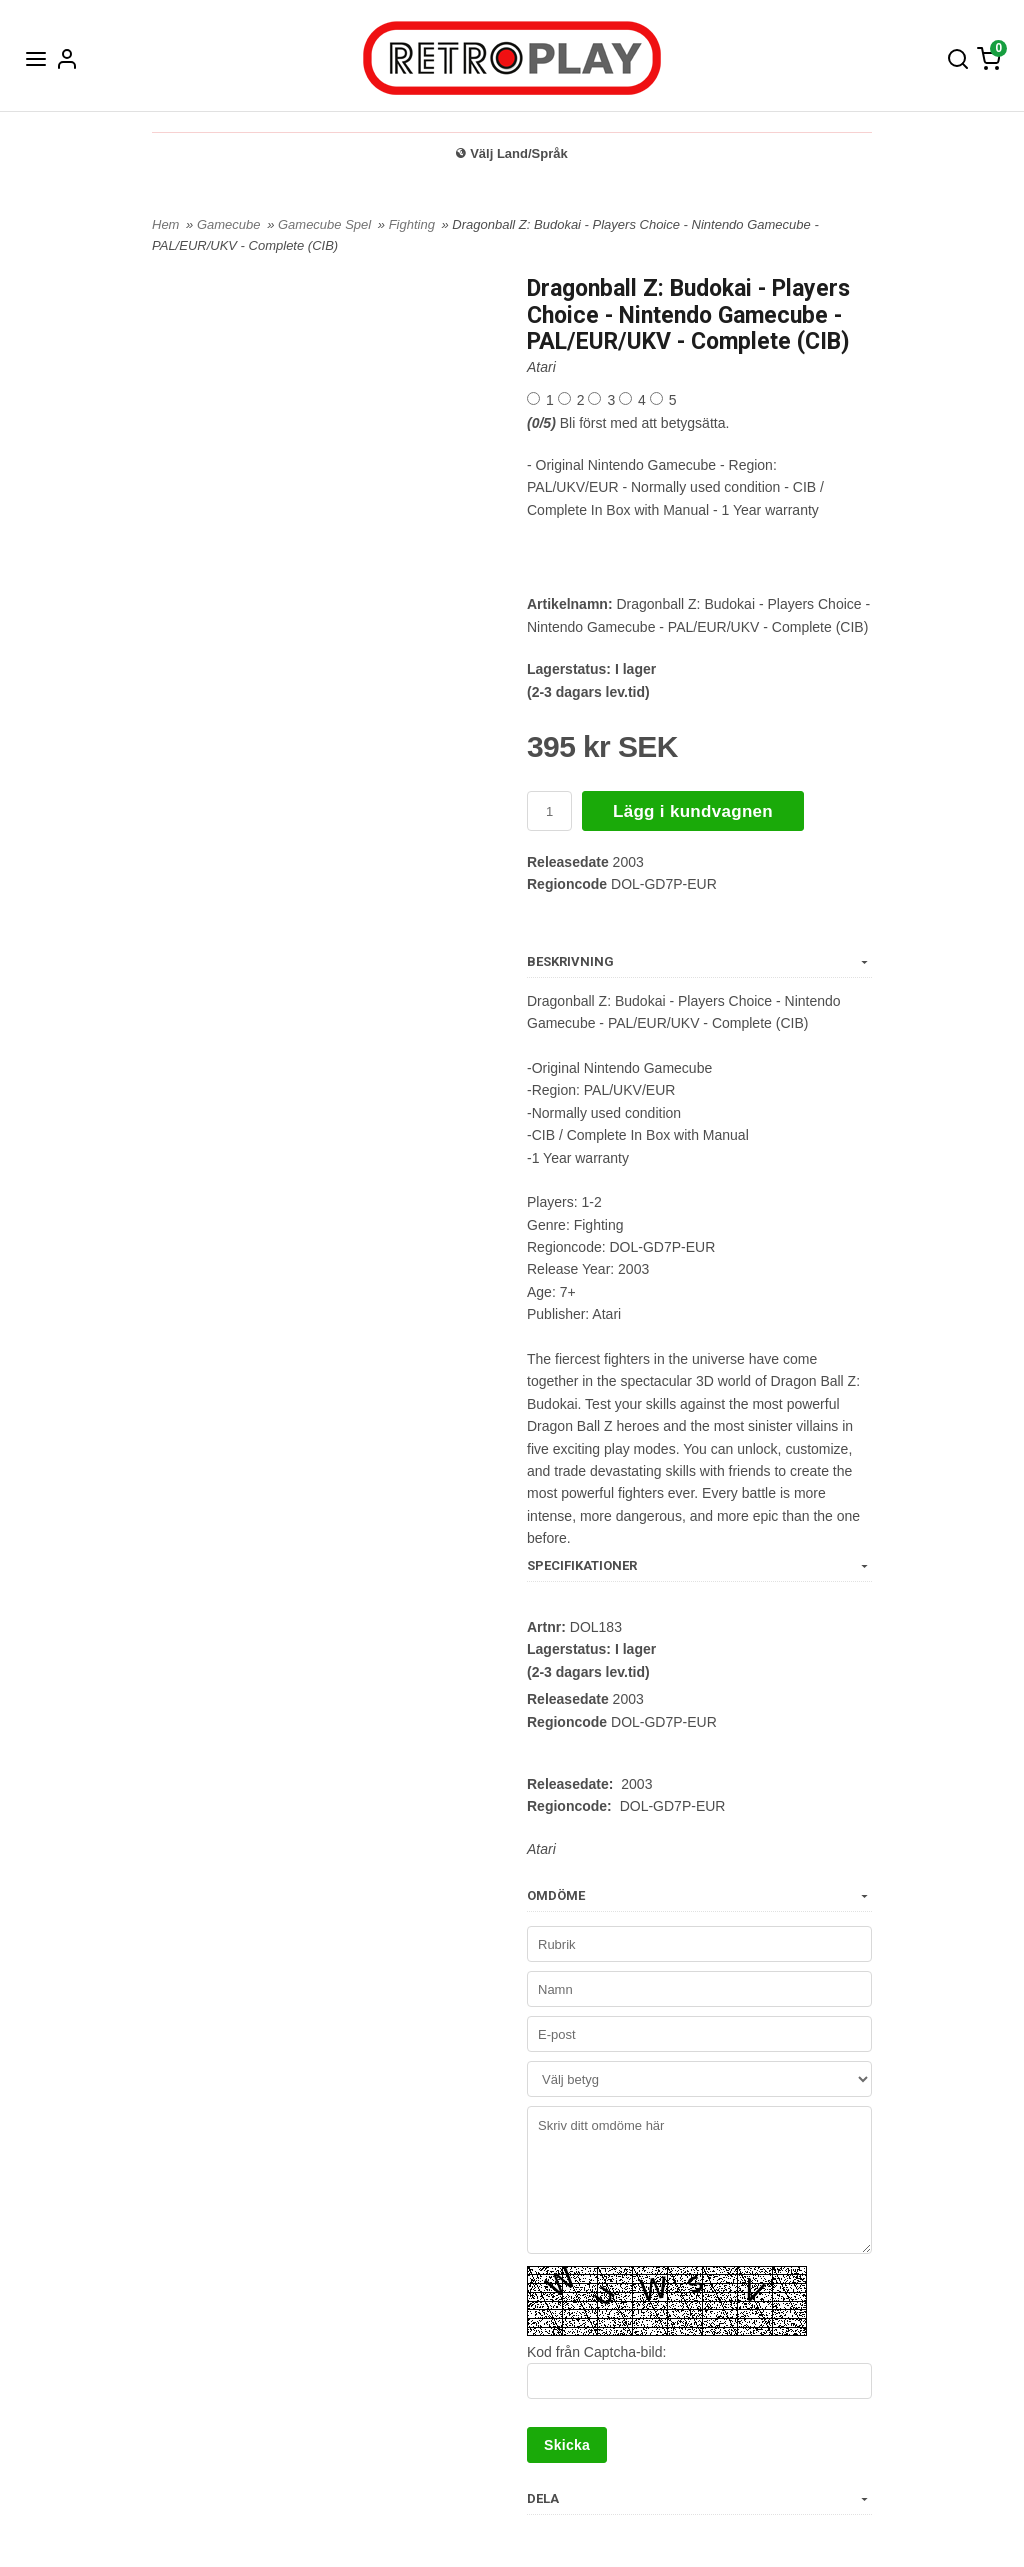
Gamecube (230, 224)
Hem (165, 224)
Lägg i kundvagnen (693, 811)
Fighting (414, 224)
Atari (541, 367)
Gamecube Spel (326, 224)
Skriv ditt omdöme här (699, 2180)
